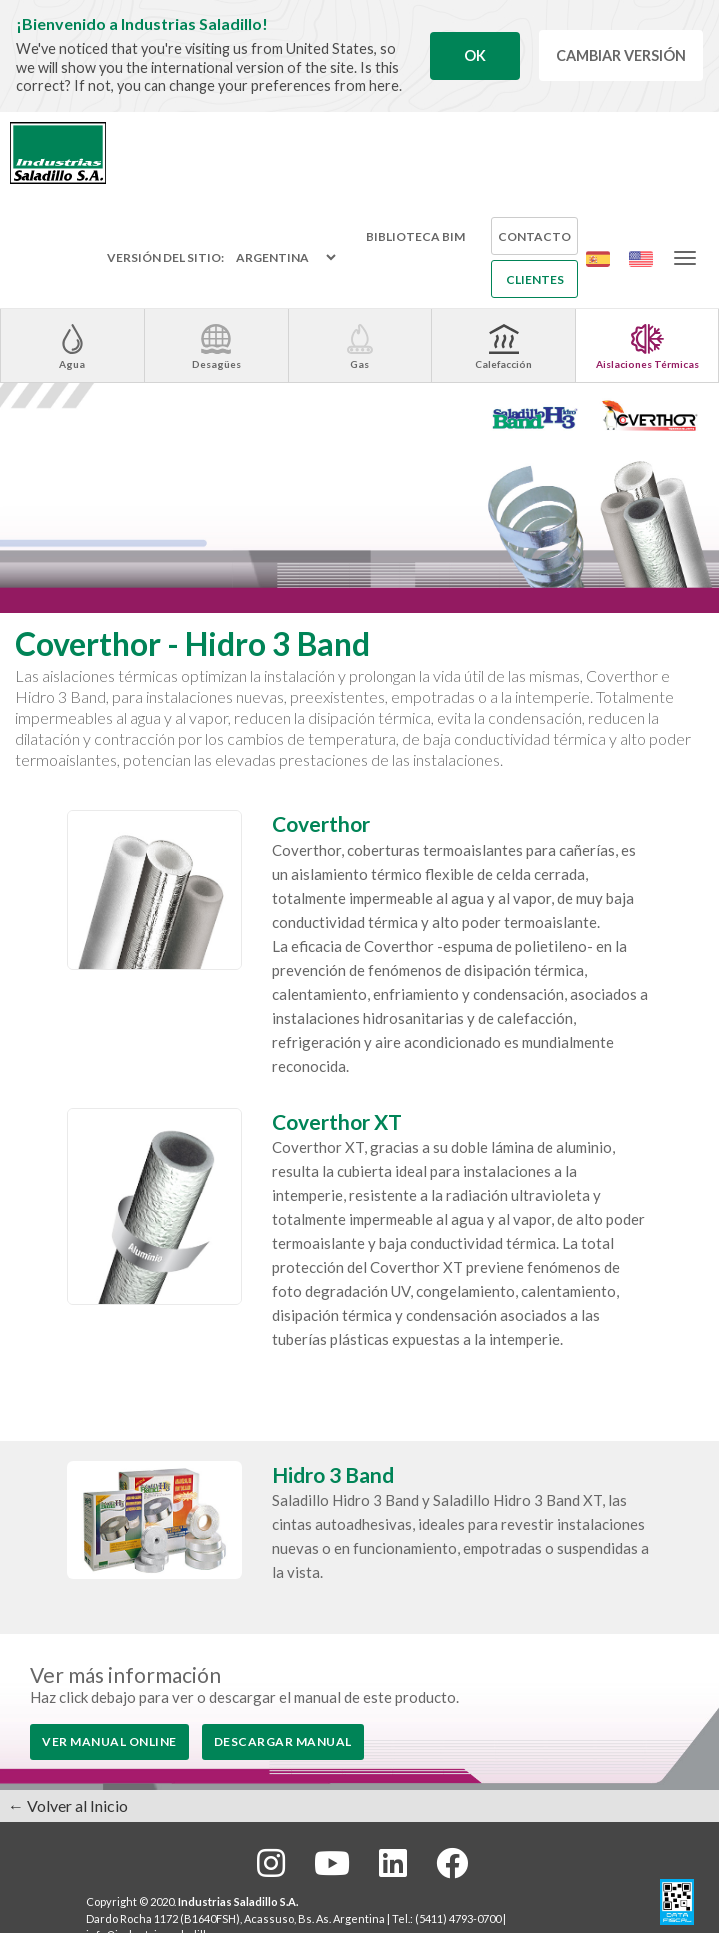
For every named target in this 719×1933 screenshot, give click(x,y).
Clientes (535, 279)
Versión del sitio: (165, 258)
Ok (475, 55)
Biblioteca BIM (415, 236)
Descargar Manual (283, 1741)
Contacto (534, 236)
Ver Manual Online (109, 1741)
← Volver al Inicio (68, 1805)
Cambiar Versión (621, 55)
